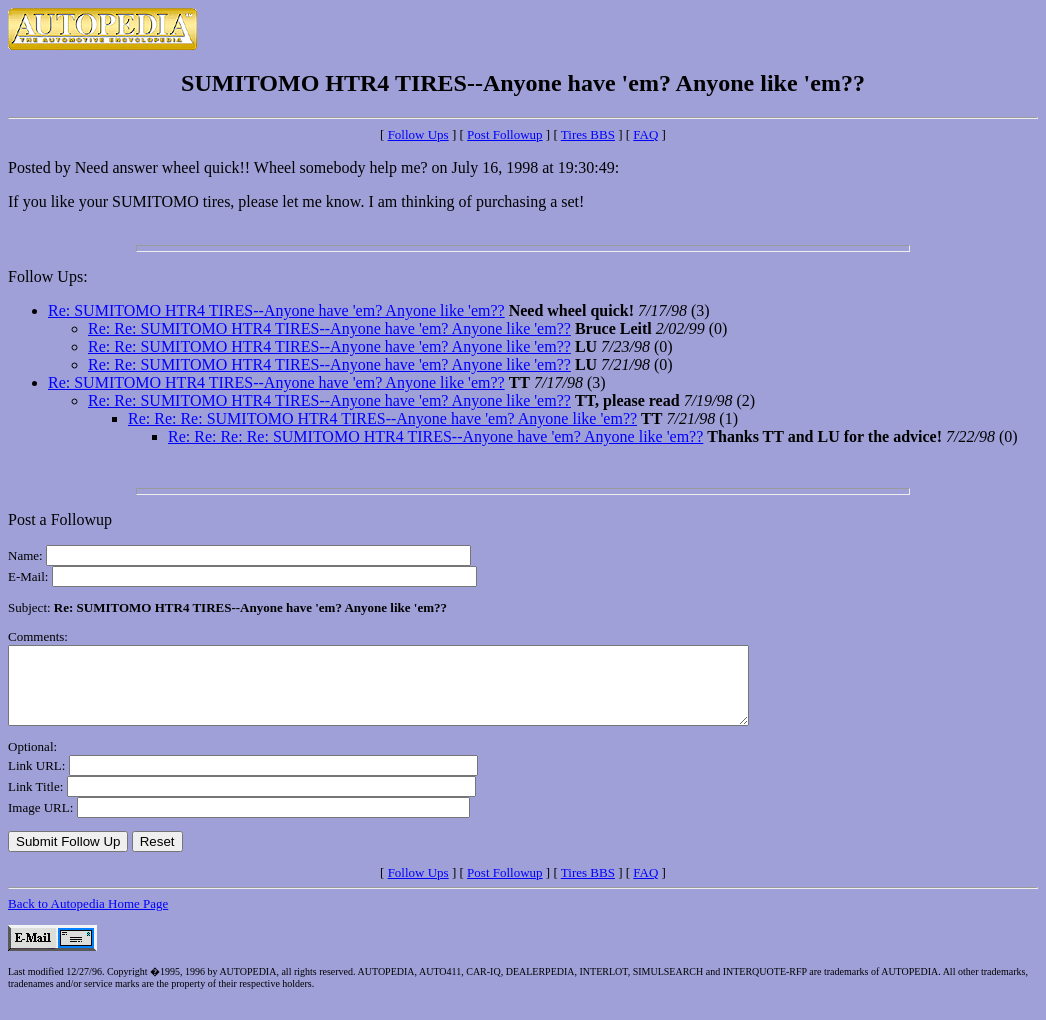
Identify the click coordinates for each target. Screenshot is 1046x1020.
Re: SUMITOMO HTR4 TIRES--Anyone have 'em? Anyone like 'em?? (276, 310)
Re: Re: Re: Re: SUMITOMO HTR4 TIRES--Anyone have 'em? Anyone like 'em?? (435, 436)
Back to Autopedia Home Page (88, 918)
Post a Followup (60, 519)
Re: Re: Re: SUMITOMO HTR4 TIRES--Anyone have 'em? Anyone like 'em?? (382, 418)
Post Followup (505, 134)
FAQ (645, 134)
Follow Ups (418, 134)
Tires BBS (588, 134)
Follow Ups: (48, 276)
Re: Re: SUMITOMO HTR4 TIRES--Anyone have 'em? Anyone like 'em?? (329, 328)
